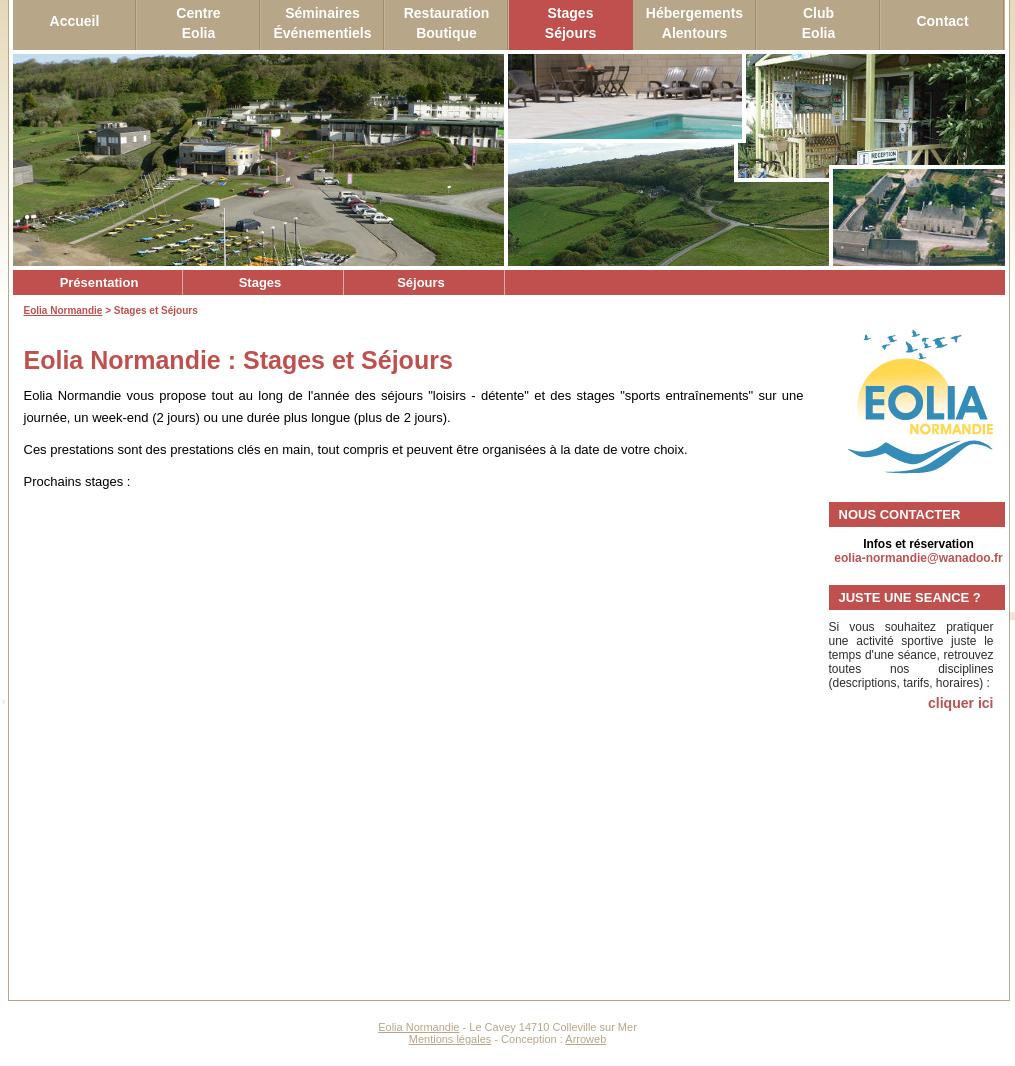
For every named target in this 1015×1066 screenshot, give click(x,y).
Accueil (75, 21)
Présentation (99, 282)
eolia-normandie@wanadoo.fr (918, 558)
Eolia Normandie (63, 310)
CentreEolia (198, 23)
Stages (260, 282)
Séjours (421, 282)
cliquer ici (961, 703)
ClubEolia (818, 23)
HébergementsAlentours (694, 23)
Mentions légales (450, 1039)
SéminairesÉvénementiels (322, 23)
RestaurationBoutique (447, 23)
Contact (942, 21)
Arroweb (585, 1039)
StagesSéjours (570, 23)
